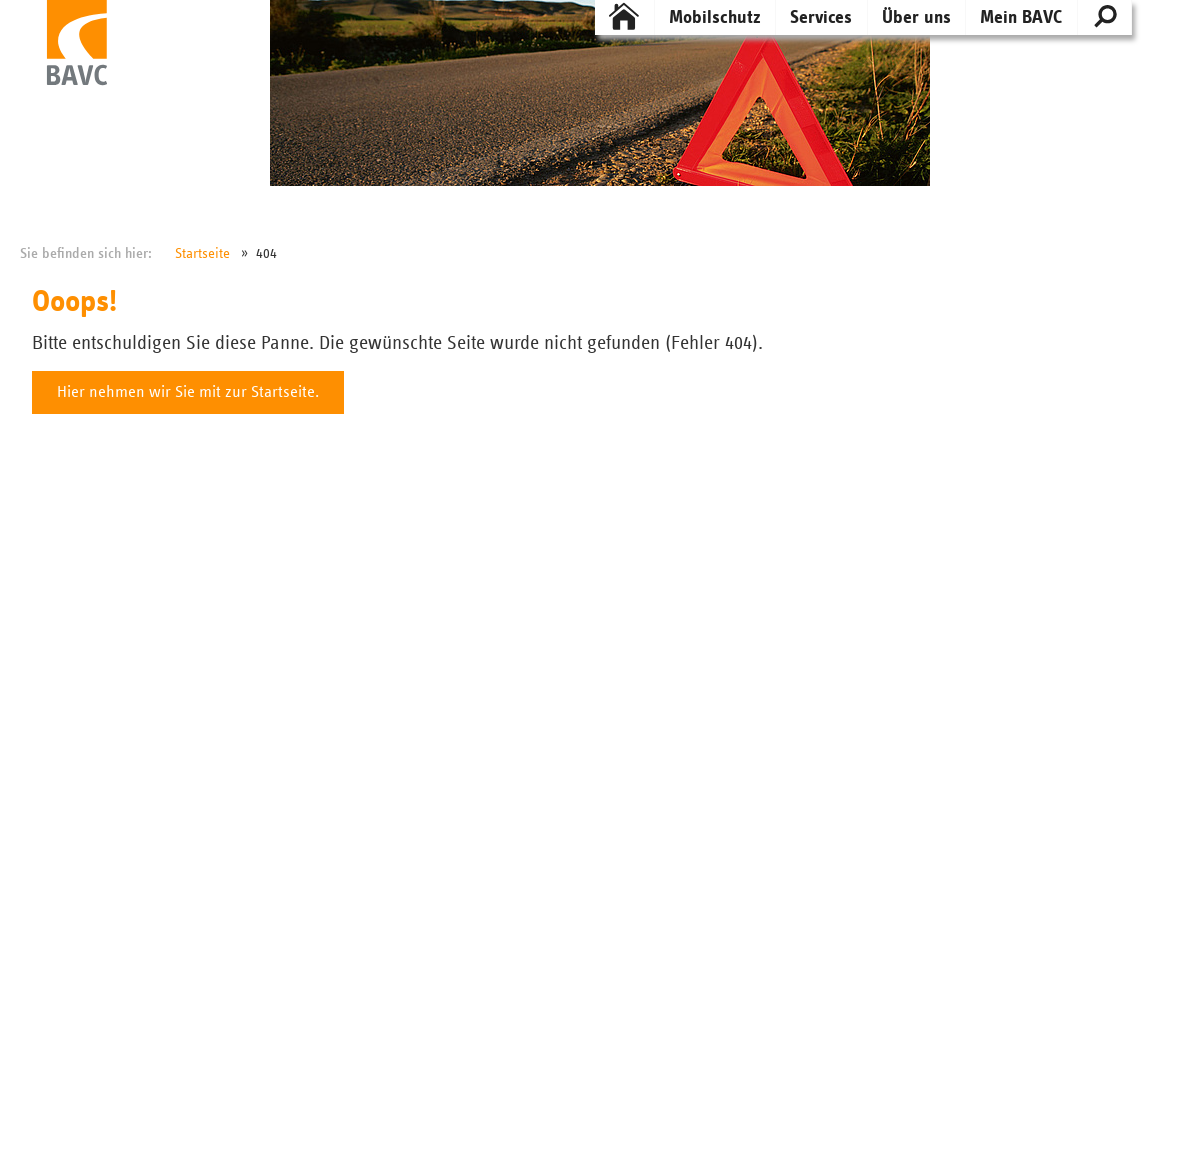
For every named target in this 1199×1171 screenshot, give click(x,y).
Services (821, 17)
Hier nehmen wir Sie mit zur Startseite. (188, 392)
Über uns (916, 17)
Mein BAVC (1021, 17)
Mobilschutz (715, 17)
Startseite (202, 253)
